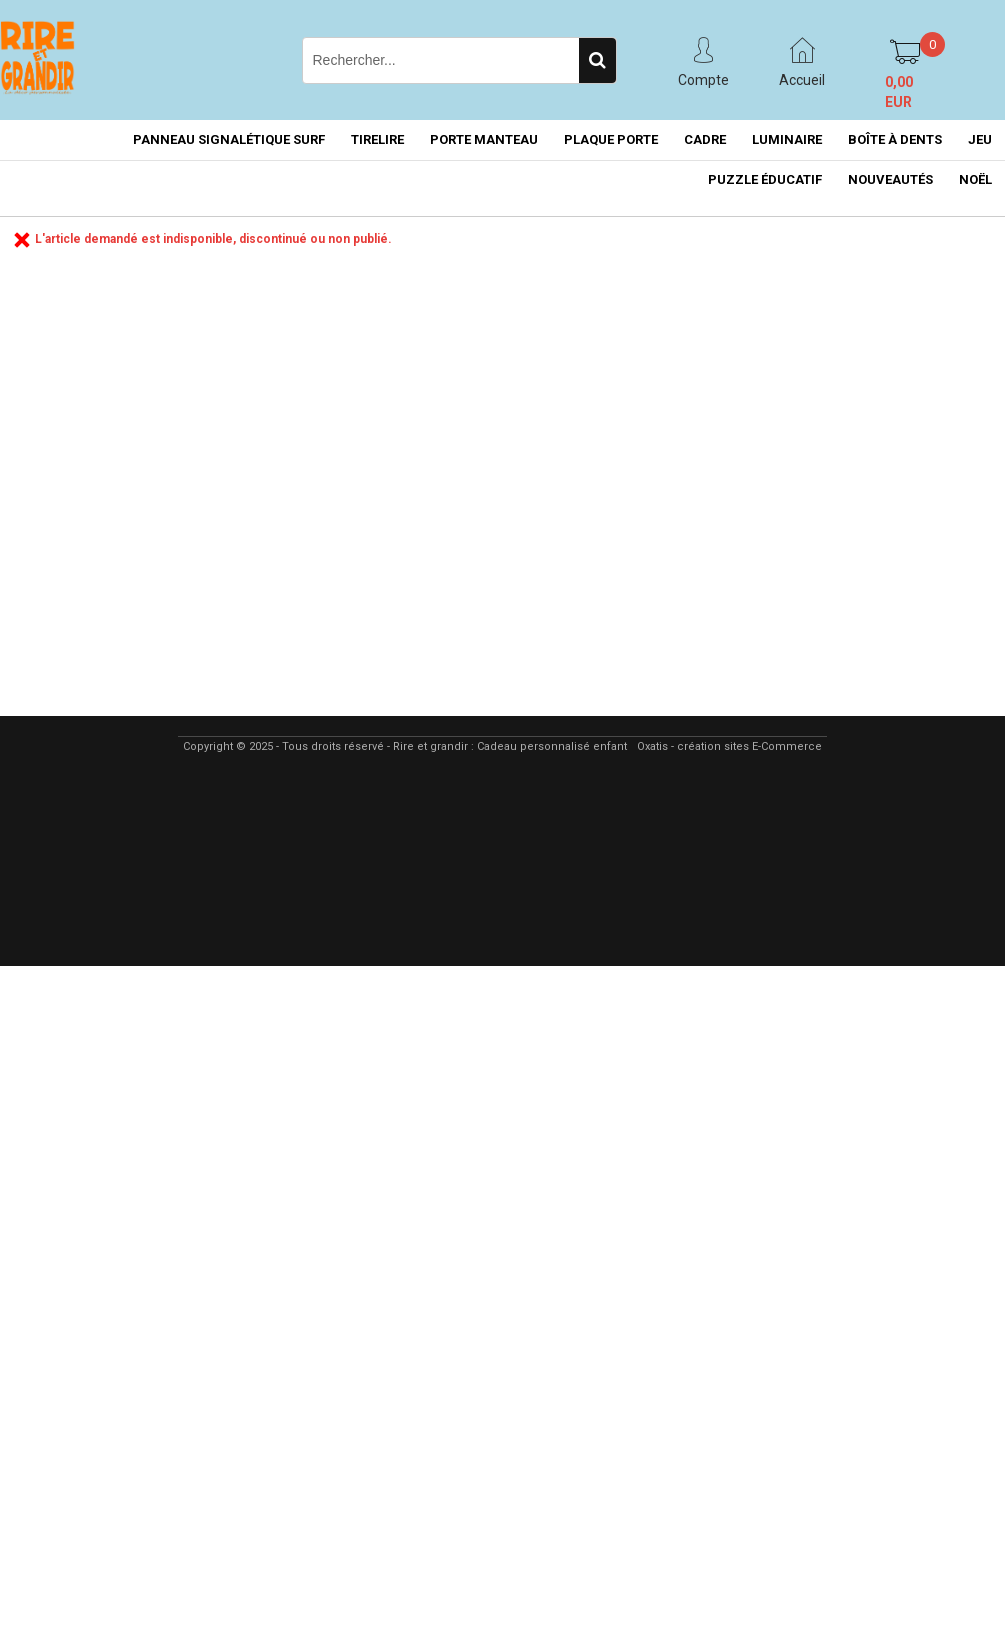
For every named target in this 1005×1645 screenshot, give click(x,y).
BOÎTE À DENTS (895, 139)
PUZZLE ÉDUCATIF (765, 179)
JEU (980, 139)
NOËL (975, 179)
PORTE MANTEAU (484, 139)
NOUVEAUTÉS (890, 179)
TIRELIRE (377, 139)
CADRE (705, 139)
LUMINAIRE (787, 139)
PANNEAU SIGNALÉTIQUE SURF (229, 139)
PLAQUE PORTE (611, 139)
